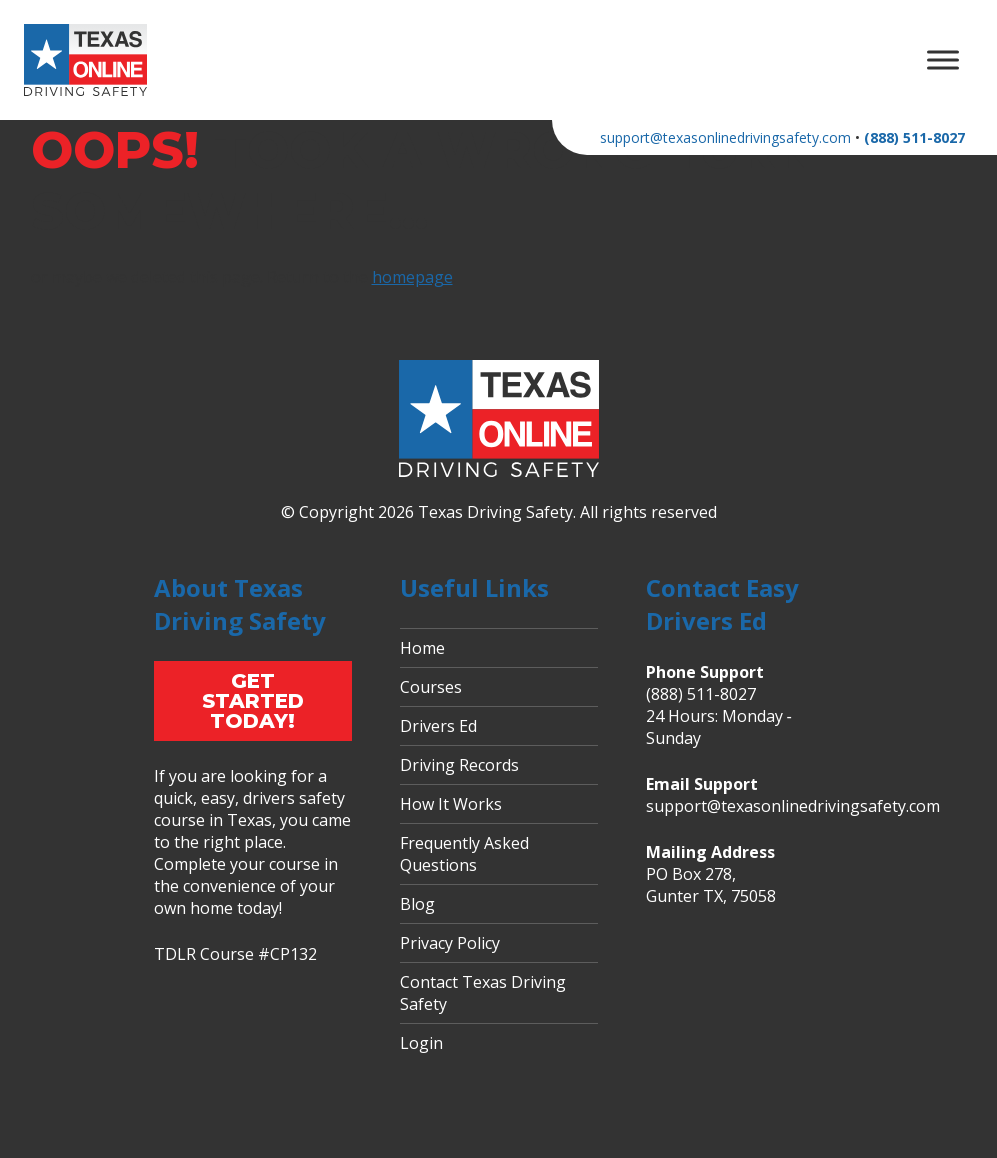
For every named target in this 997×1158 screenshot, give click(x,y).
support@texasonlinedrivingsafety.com (725, 137)
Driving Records (459, 765)
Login (421, 1043)
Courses (431, 687)
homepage (412, 277)
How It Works (451, 804)
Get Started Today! (253, 701)
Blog (417, 904)
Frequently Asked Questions (464, 854)
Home (422, 648)
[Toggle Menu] (943, 59)
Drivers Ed (438, 726)
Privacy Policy (450, 943)
